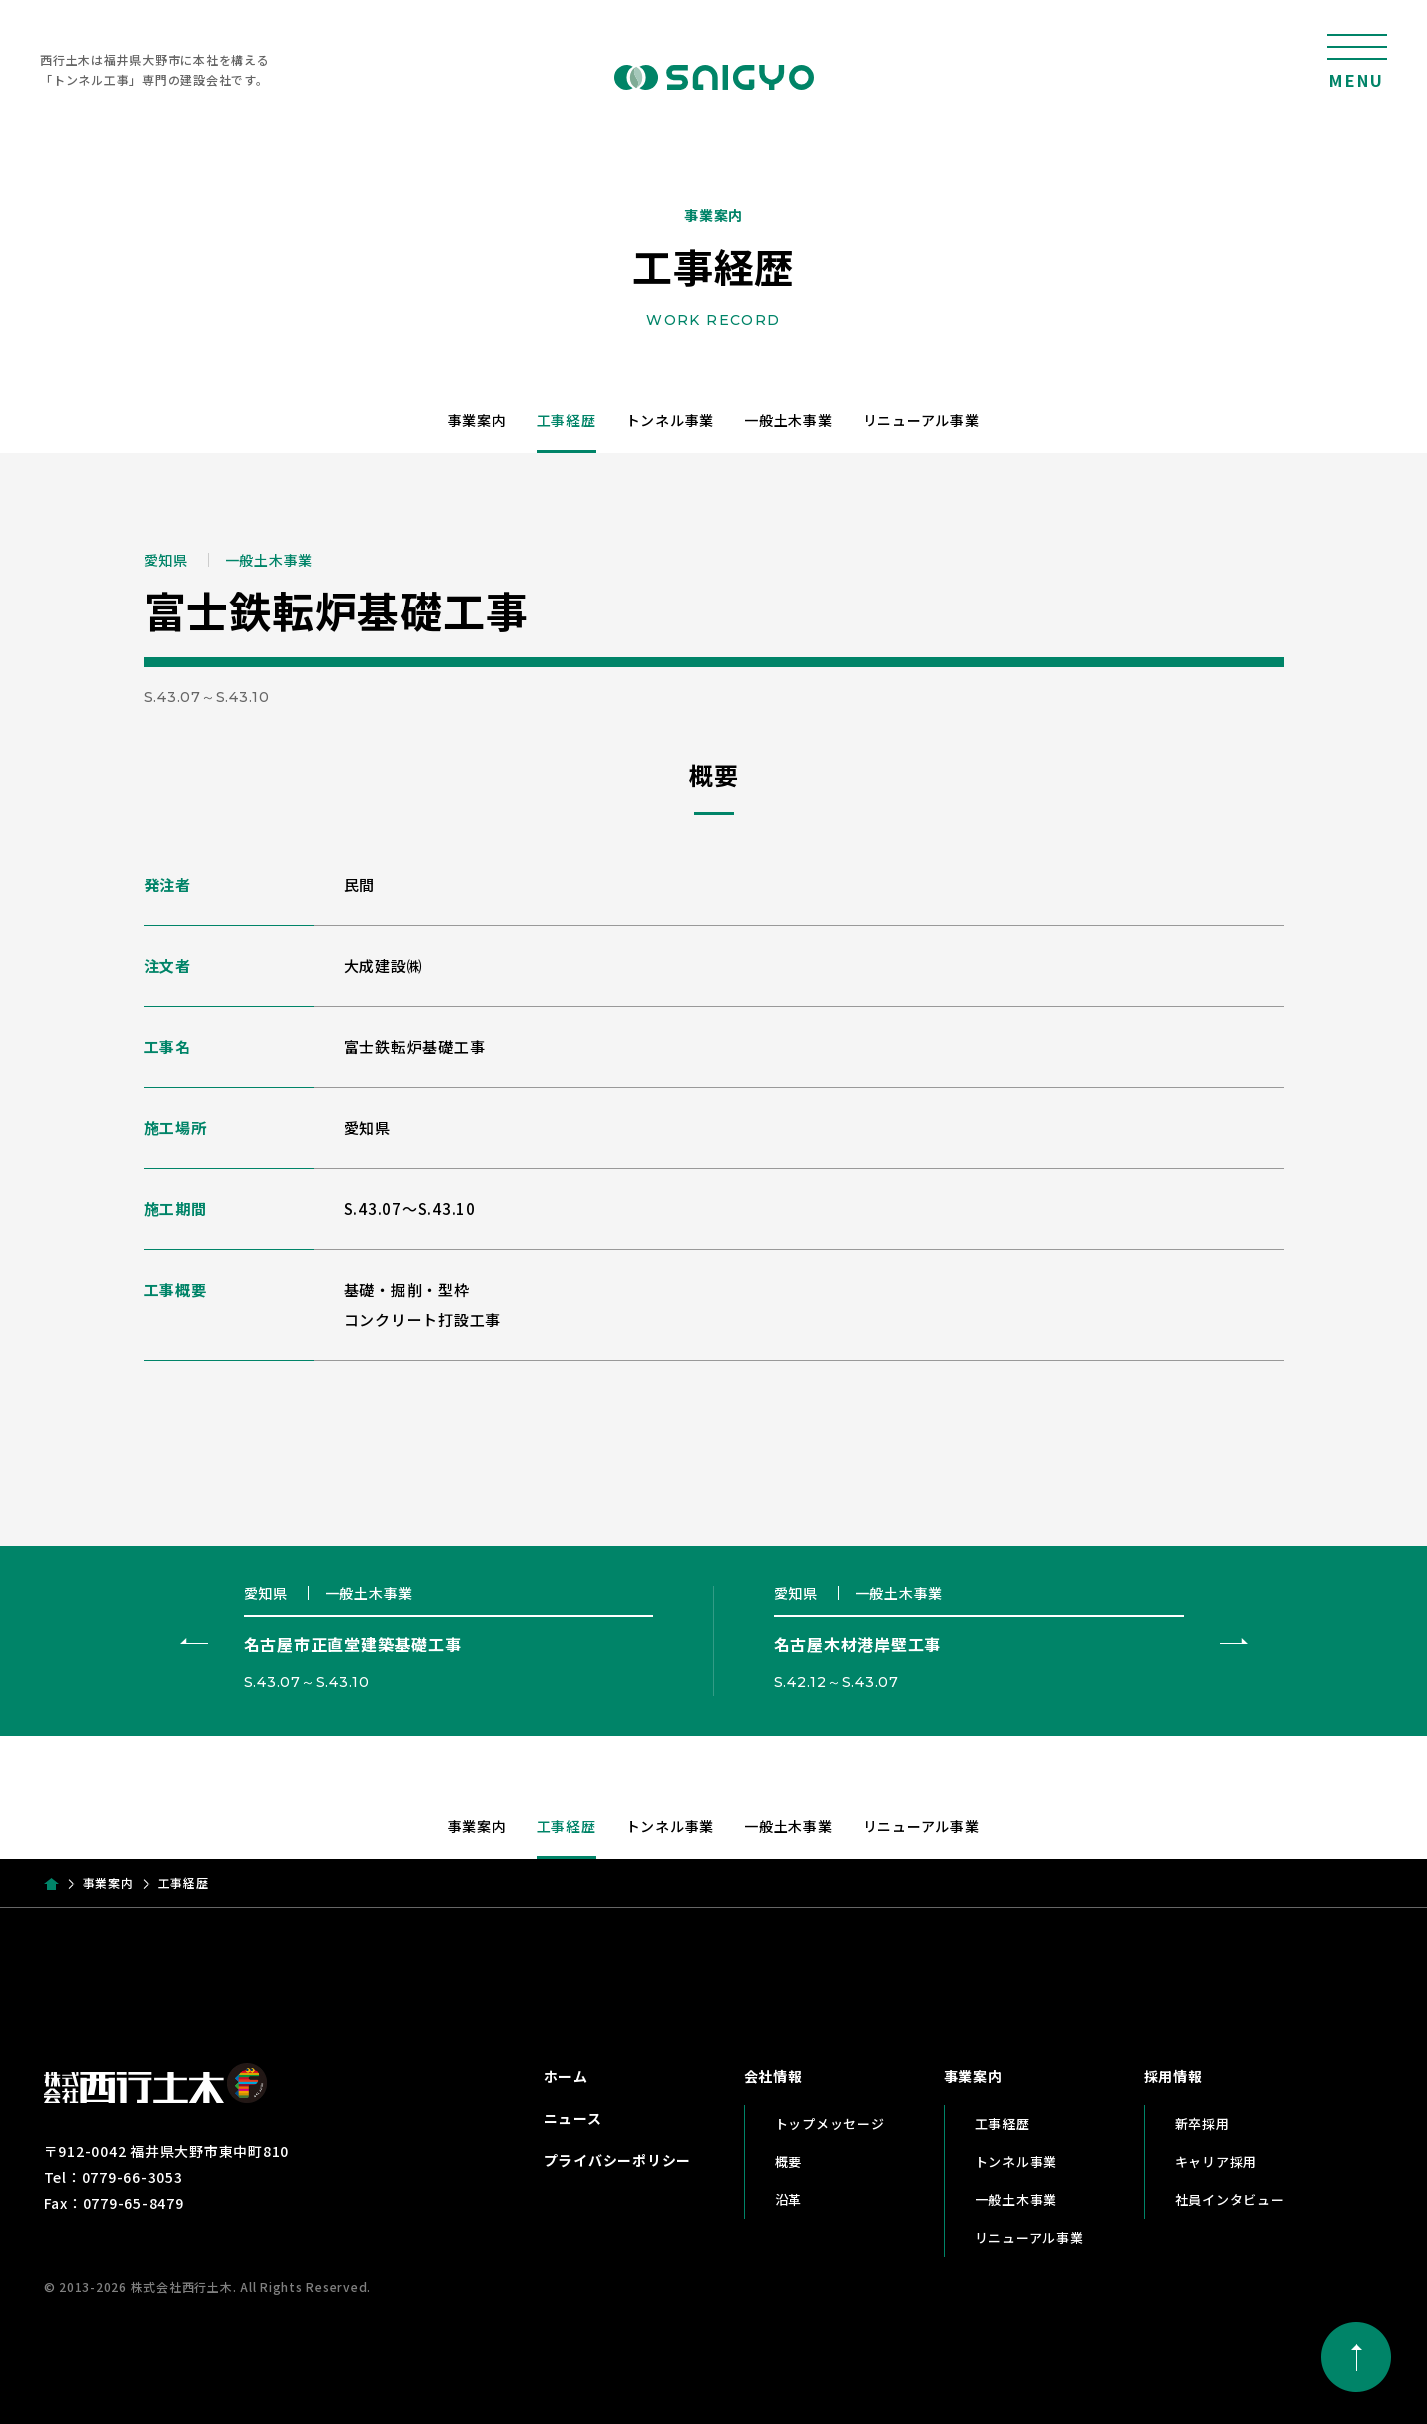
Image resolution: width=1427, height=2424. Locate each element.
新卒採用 (1202, 2123)
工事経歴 (566, 420)
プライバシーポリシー (618, 2160)
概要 (789, 2161)
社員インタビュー (1230, 2199)
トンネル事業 (670, 420)
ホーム (566, 2076)
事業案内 (477, 420)
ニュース (573, 2118)
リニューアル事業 (921, 420)
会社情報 (773, 2076)
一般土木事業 (788, 420)
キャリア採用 (1216, 2161)
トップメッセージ (830, 2123)
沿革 (789, 2199)
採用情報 (1173, 2076)
